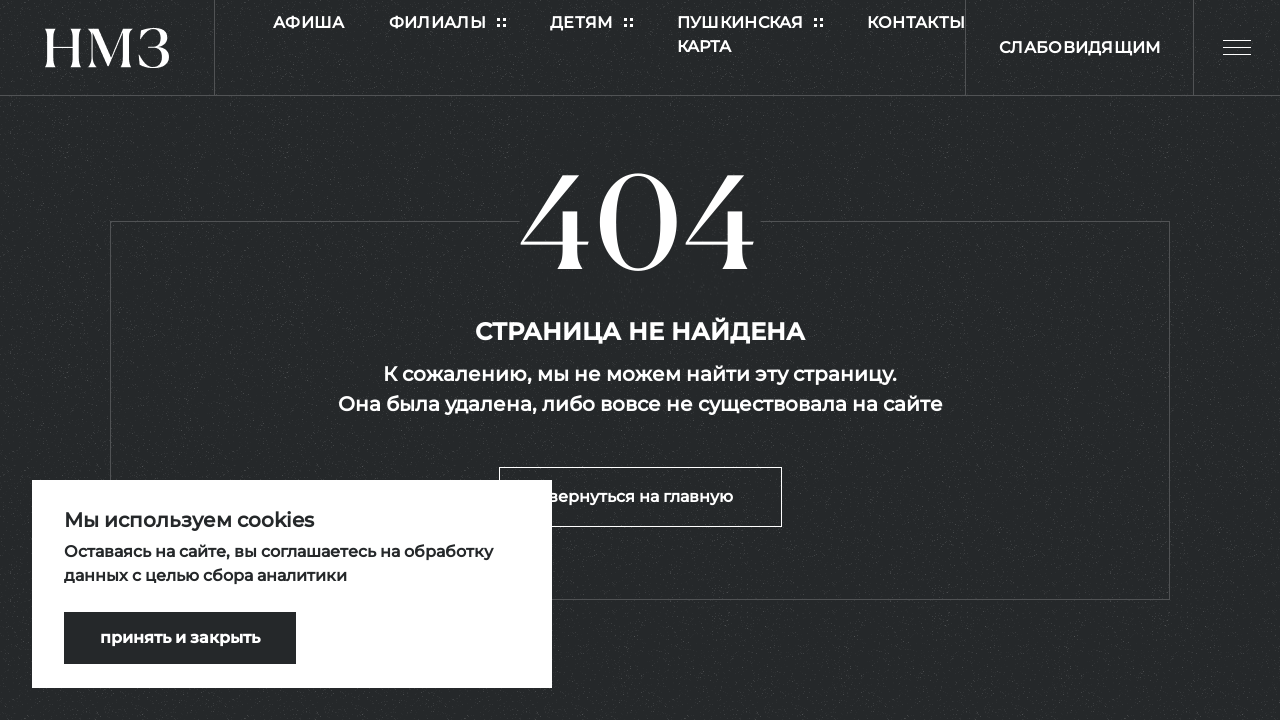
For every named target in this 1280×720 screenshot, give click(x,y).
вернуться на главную (640, 496)
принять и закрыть (180, 637)
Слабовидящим (1080, 47)
